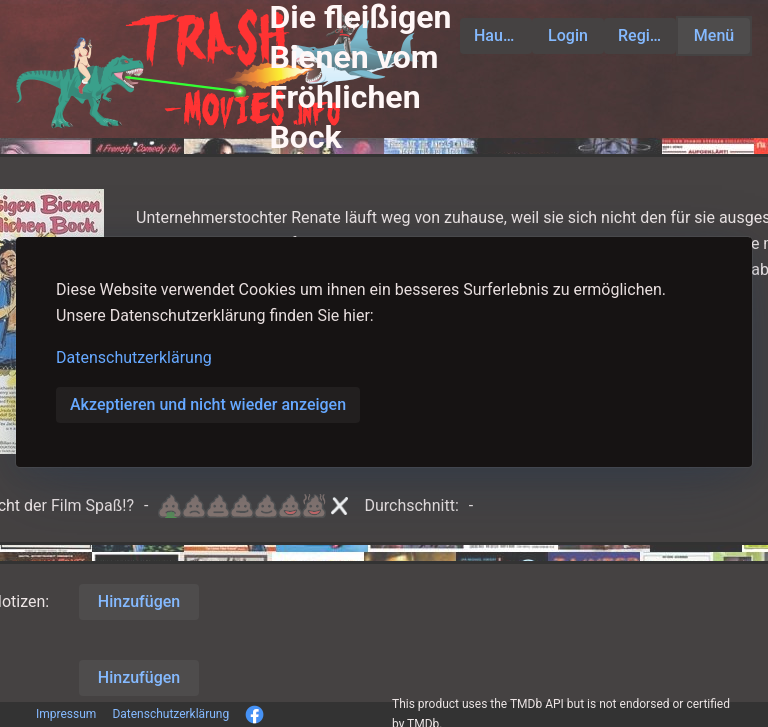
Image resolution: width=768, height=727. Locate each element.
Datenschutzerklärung (134, 357)
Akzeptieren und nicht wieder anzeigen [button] (208, 404)
